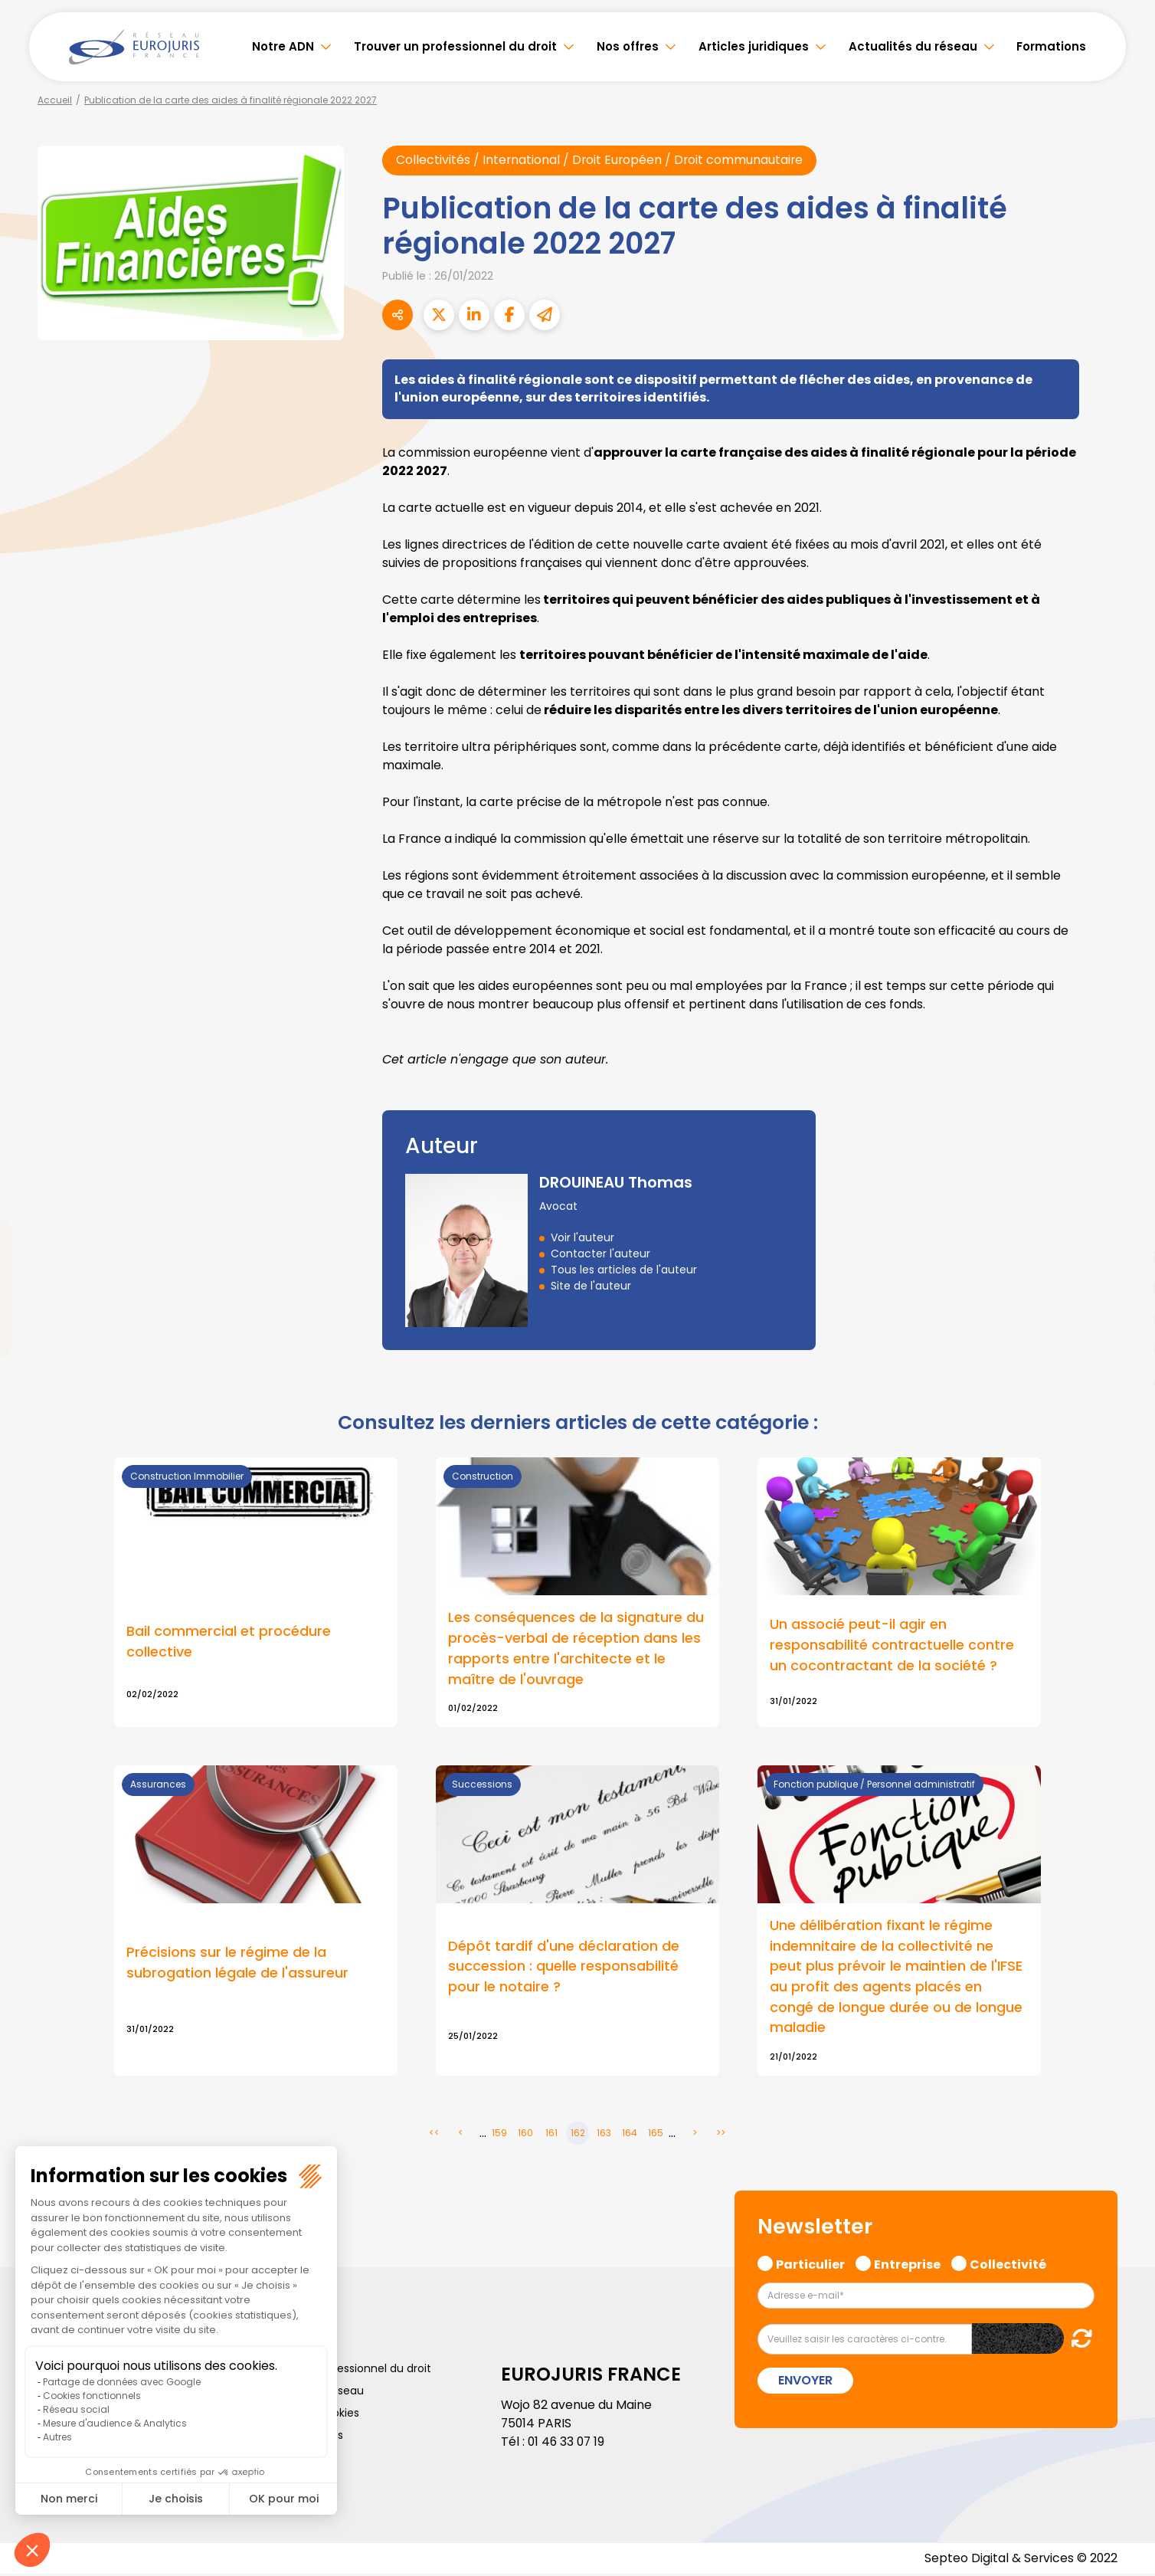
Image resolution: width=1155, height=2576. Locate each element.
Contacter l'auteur (600, 1254)
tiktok (1124, 1380)
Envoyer (805, 2382)
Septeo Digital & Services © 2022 (1020, 2560)
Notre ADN (283, 46)
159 (499, 2135)
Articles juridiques (754, 46)
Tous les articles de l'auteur (624, 1270)
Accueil (55, 100)
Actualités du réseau (913, 46)
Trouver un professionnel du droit (455, 46)
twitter (1124, 1226)
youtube (1124, 1288)
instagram (1124, 1318)
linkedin (1124, 1257)
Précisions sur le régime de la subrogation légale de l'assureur (237, 1964)
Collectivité (1008, 2265)
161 (551, 2135)
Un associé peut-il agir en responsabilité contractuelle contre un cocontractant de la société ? (892, 1646)
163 (604, 2135)
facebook (1124, 1196)
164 (629, 2135)
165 (655, 2135)
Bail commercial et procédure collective (228, 1643)
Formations (1051, 46)
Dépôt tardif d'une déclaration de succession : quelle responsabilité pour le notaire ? (563, 1968)
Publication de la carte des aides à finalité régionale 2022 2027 (230, 100)
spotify (1124, 1349)
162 (578, 2135)
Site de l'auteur (591, 1286)
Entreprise (907, 2265)
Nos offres (628, 46)
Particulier (810, 2265)
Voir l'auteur (582, 1238)
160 (525, 2135)
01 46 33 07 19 (567, 2444)
